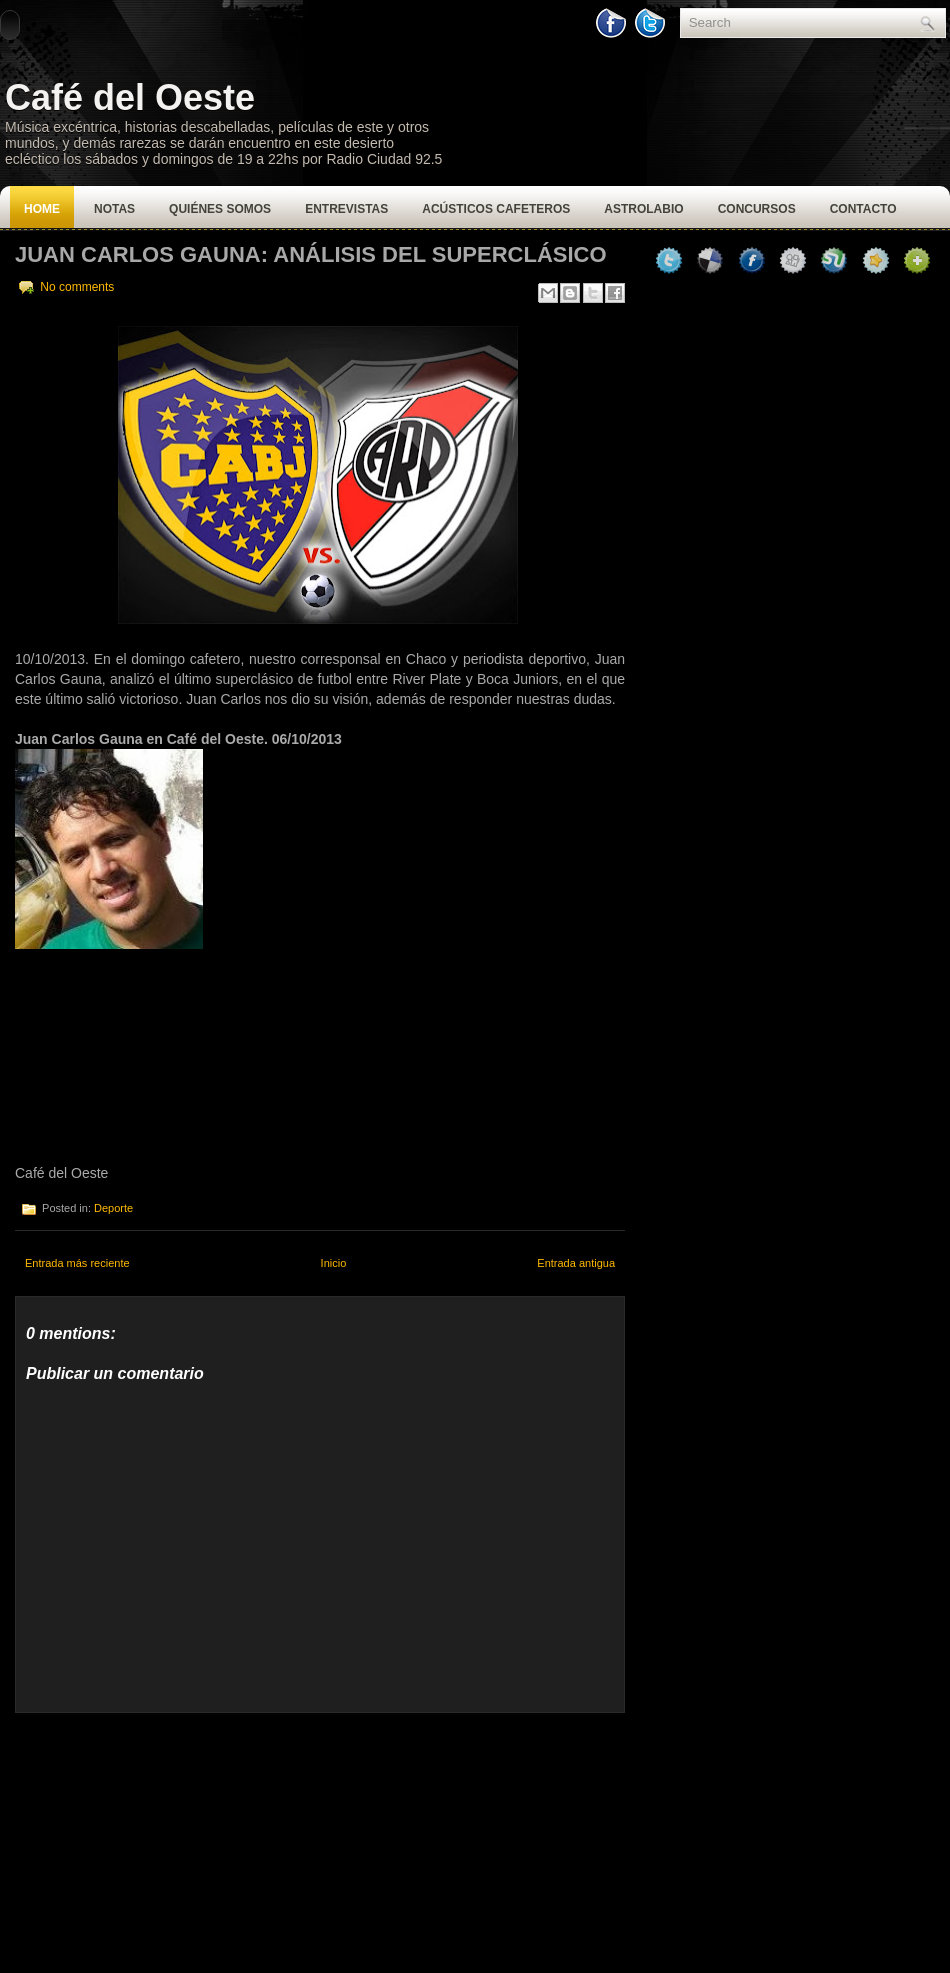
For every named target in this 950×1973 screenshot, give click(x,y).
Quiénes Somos (220, 209)
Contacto (863, 209)
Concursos (757, 209)
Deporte (113, 1208)
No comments (77, 287)
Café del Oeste (130, 97)
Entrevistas (346, 209)
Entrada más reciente (77, 1263)
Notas (114, 209)
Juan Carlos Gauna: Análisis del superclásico (311, 254)
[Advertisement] (165, 1838)
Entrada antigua (576, 1263)
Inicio (334, 1263)
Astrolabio (643, 209)
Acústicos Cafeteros (496, 209)
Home (42, 209)
